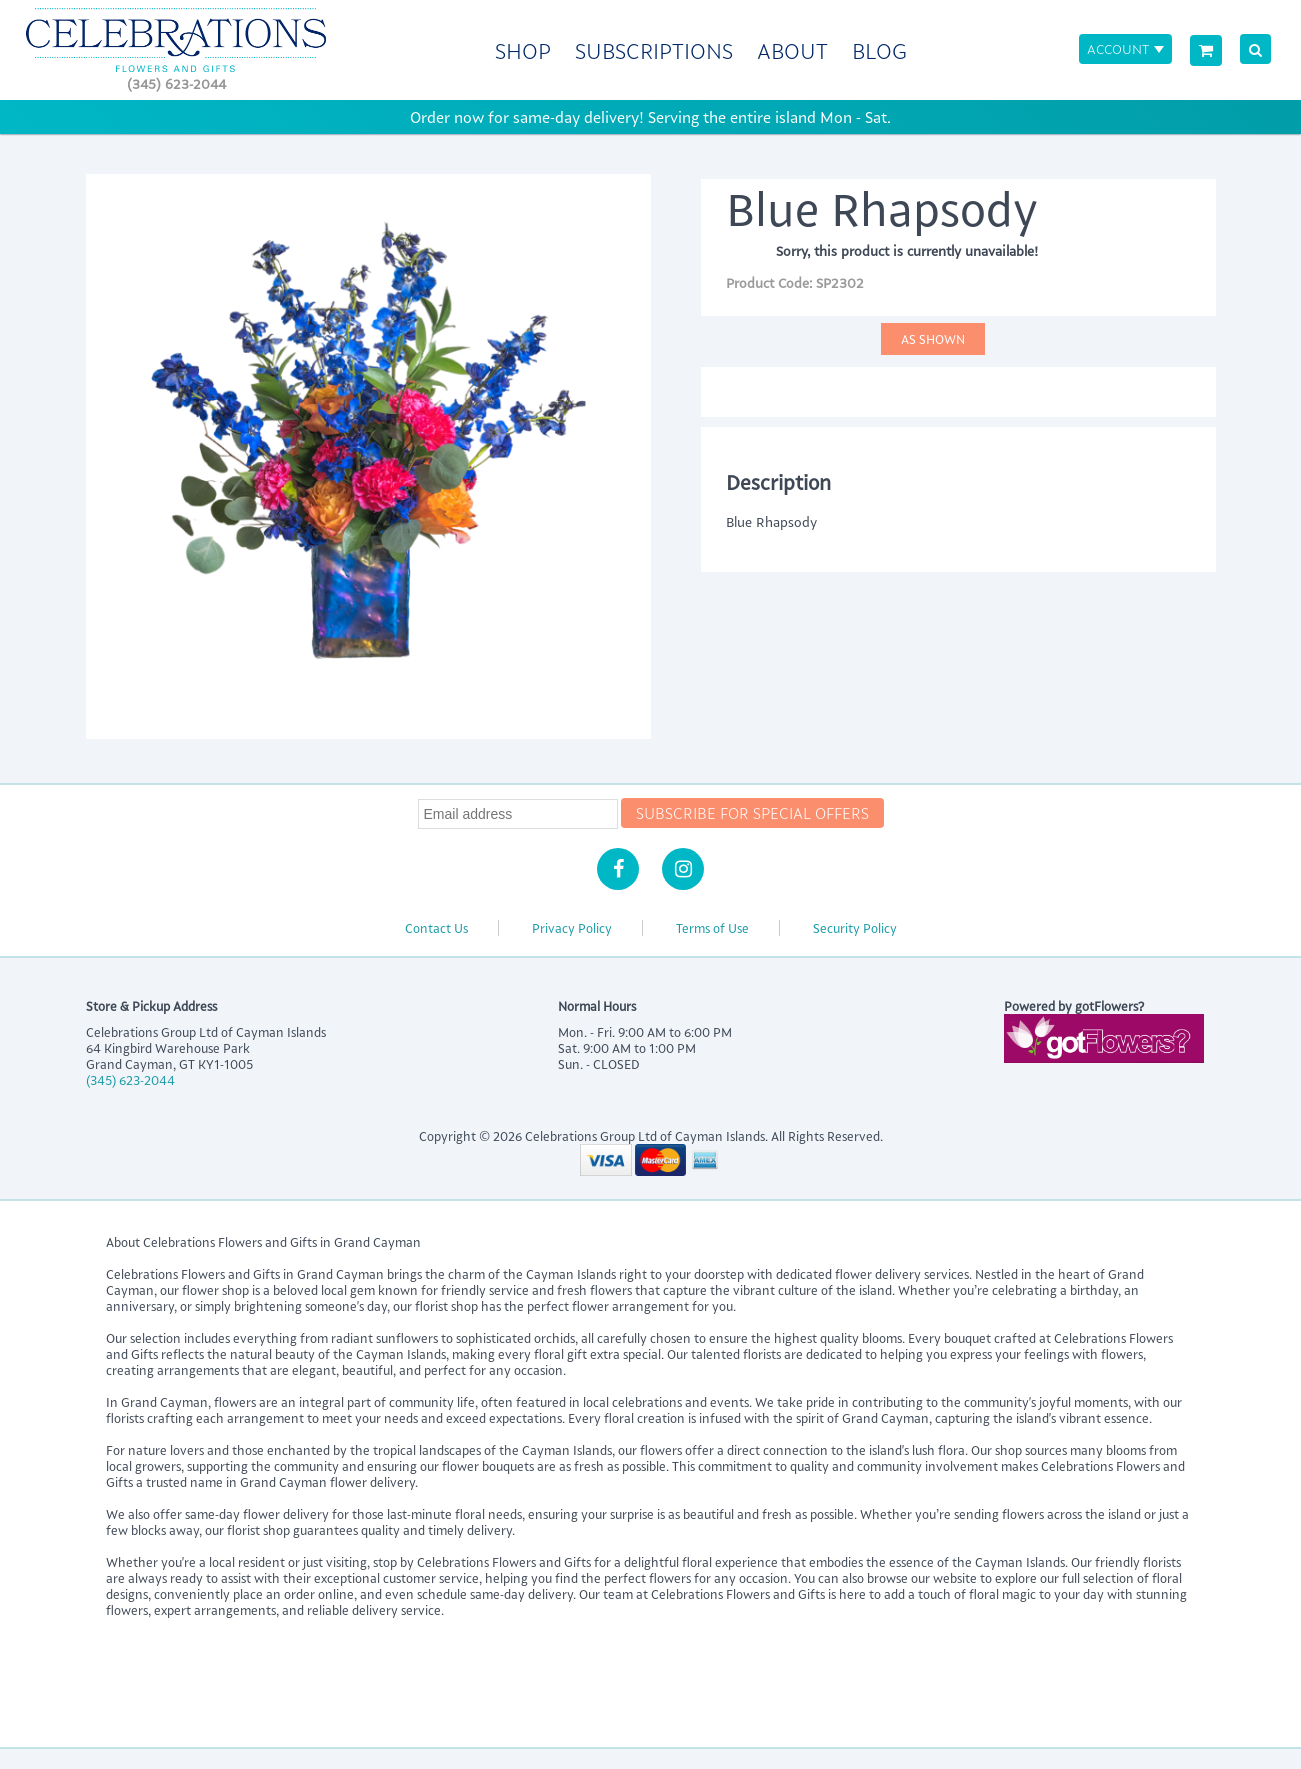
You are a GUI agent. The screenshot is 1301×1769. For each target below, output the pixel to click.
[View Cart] (1206, 50)
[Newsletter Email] (518, 814)
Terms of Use (712, 928)
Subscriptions (654, 50)
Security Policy (855, 928)
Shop (523, 50)
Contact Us (436, 928)
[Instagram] (683, 869)
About (792, 50)
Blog (879, 50)
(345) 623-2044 (176, 83)
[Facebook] (618, 869)
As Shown (933, 339)
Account (1118, 48)
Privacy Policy (572, 928)
